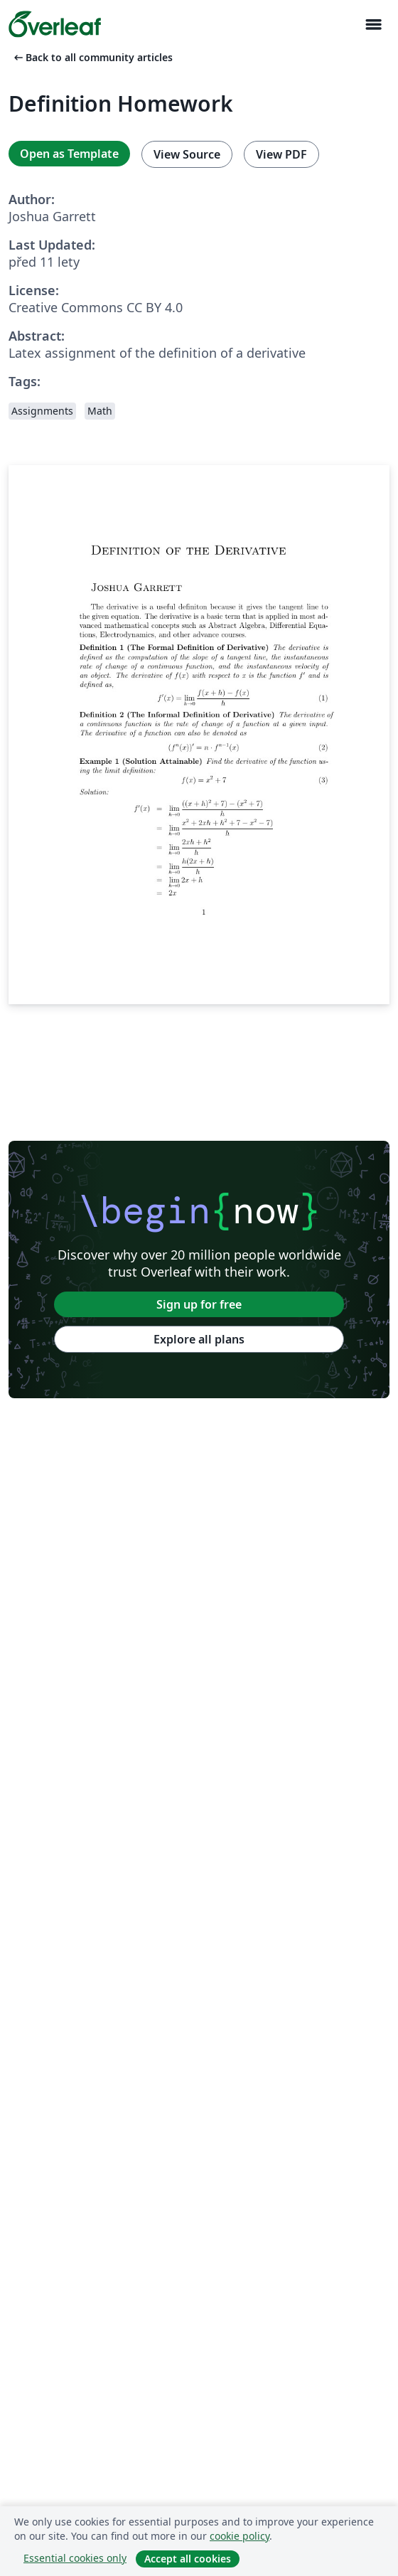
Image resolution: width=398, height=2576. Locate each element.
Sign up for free (199, 1304)
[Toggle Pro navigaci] (373, 24)
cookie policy (239, 2536)
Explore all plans (199, 1339)
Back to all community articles (92, 57)
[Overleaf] (55, 24)
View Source (187, 154)
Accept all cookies (187, 2558)
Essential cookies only (75, 2558)
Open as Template (69, 153)
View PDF (281, 154)
